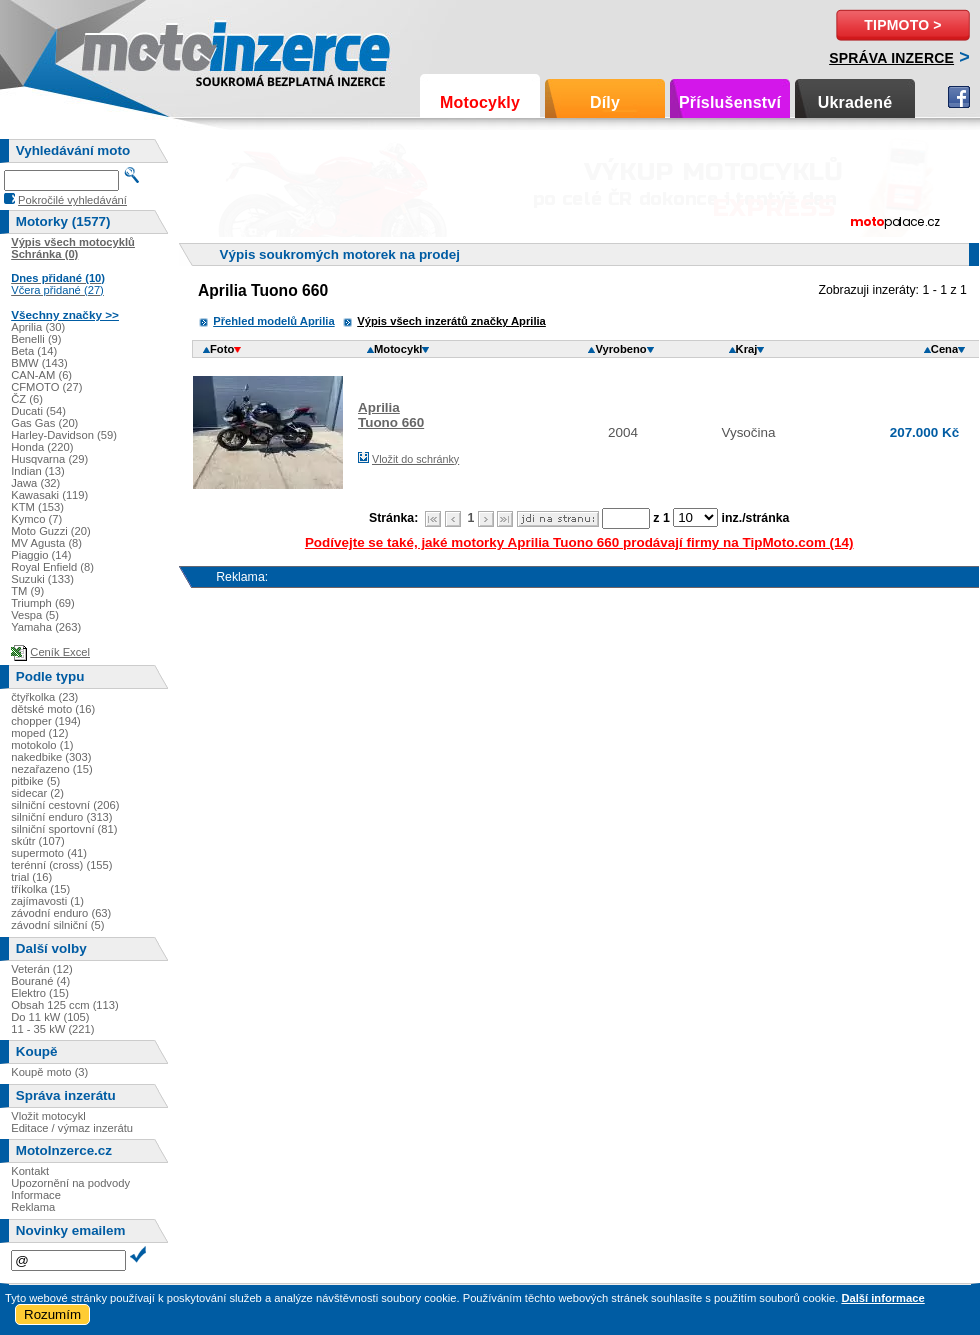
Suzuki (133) (42, 579)
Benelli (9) (36, 339)
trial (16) (31, 877)
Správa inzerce (891, 58)
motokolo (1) (42, 745)
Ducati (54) (38, 411)
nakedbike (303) (51, 757)
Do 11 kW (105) (50, 1017)
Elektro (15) (40, 993)
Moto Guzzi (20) (51, 531)
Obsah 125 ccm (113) (65, 1005)
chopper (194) (46, 721)
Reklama (33, 1207)
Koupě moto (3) (49, 1072)
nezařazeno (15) (51, 769)
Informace (36, 1195)
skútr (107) (37, 841)
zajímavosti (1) (47, 901)
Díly (605, 102)
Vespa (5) (35, 615)
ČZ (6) (27, 399)
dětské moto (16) (53, 709)
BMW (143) (39, 363)
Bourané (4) (40, 981)
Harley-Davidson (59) (64, 435)
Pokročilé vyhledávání (72, 200)
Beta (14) (34, 351)
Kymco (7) (36, 519)
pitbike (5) (35, 781)
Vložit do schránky (415, 459)
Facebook (959, 97)
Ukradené (855, 102)
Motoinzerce (124, 49)
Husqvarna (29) (49, 459)
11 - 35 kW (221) (52, 1029)
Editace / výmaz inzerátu (72, 1128)
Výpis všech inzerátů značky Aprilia (451, 321)
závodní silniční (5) (57, 925)
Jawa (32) (35, 483)
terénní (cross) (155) (61, 865)
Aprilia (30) (38, 327)
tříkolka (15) (40, 889)
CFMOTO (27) (46, 387)
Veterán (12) (42, 969)
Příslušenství (730, 102)
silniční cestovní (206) (65, 805)
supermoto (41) (49, 853)
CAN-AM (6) (41, 375)
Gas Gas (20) (44, 423)
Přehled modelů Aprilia (273, 321)
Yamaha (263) (46, 627)
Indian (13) (38, 471)
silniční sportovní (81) (64, 829)
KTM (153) (37, 507)
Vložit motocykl (48, 1116)
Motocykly (480, 102)
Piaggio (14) (41, 555)
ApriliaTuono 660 (391, 415)
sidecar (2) (37, 793)
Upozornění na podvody (70, 1183)
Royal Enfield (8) (52, 567)
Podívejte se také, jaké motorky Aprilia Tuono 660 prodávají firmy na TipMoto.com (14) (579, 542)
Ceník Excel (60, 652)
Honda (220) (42, 447)
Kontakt (30, 1171)
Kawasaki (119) (49, 495)
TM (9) (27, 591)
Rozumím (52, 1314)
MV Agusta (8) (46, 543)
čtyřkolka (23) (44, 697)
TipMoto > (902, 25)
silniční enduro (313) (61, 817)
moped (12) (39, 733)
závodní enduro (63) (61, 913)
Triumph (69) (43, 603)
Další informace (882, 1298)
